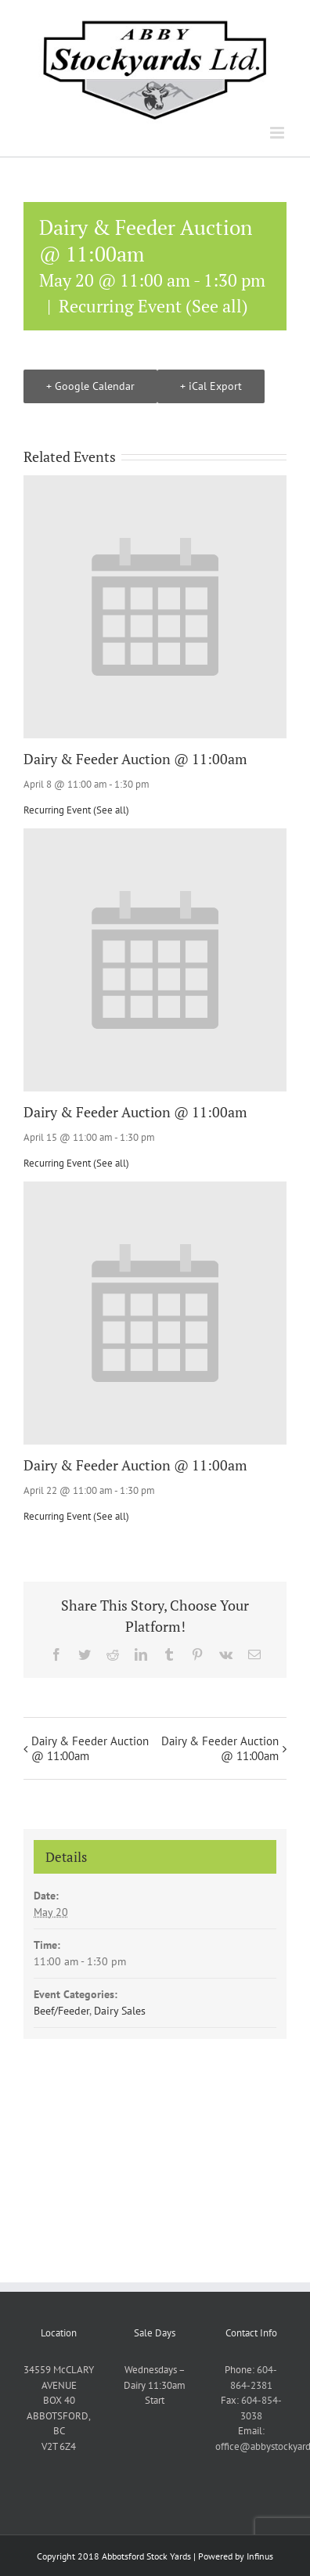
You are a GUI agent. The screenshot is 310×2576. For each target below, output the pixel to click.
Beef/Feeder (61, 2011)
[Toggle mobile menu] (278, 132)
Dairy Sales (120, 2011)
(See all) (217, 305)
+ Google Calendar (90, 386)
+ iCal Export (211, 386)
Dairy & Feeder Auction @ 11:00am (135, 758)
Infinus (260, 2556)
